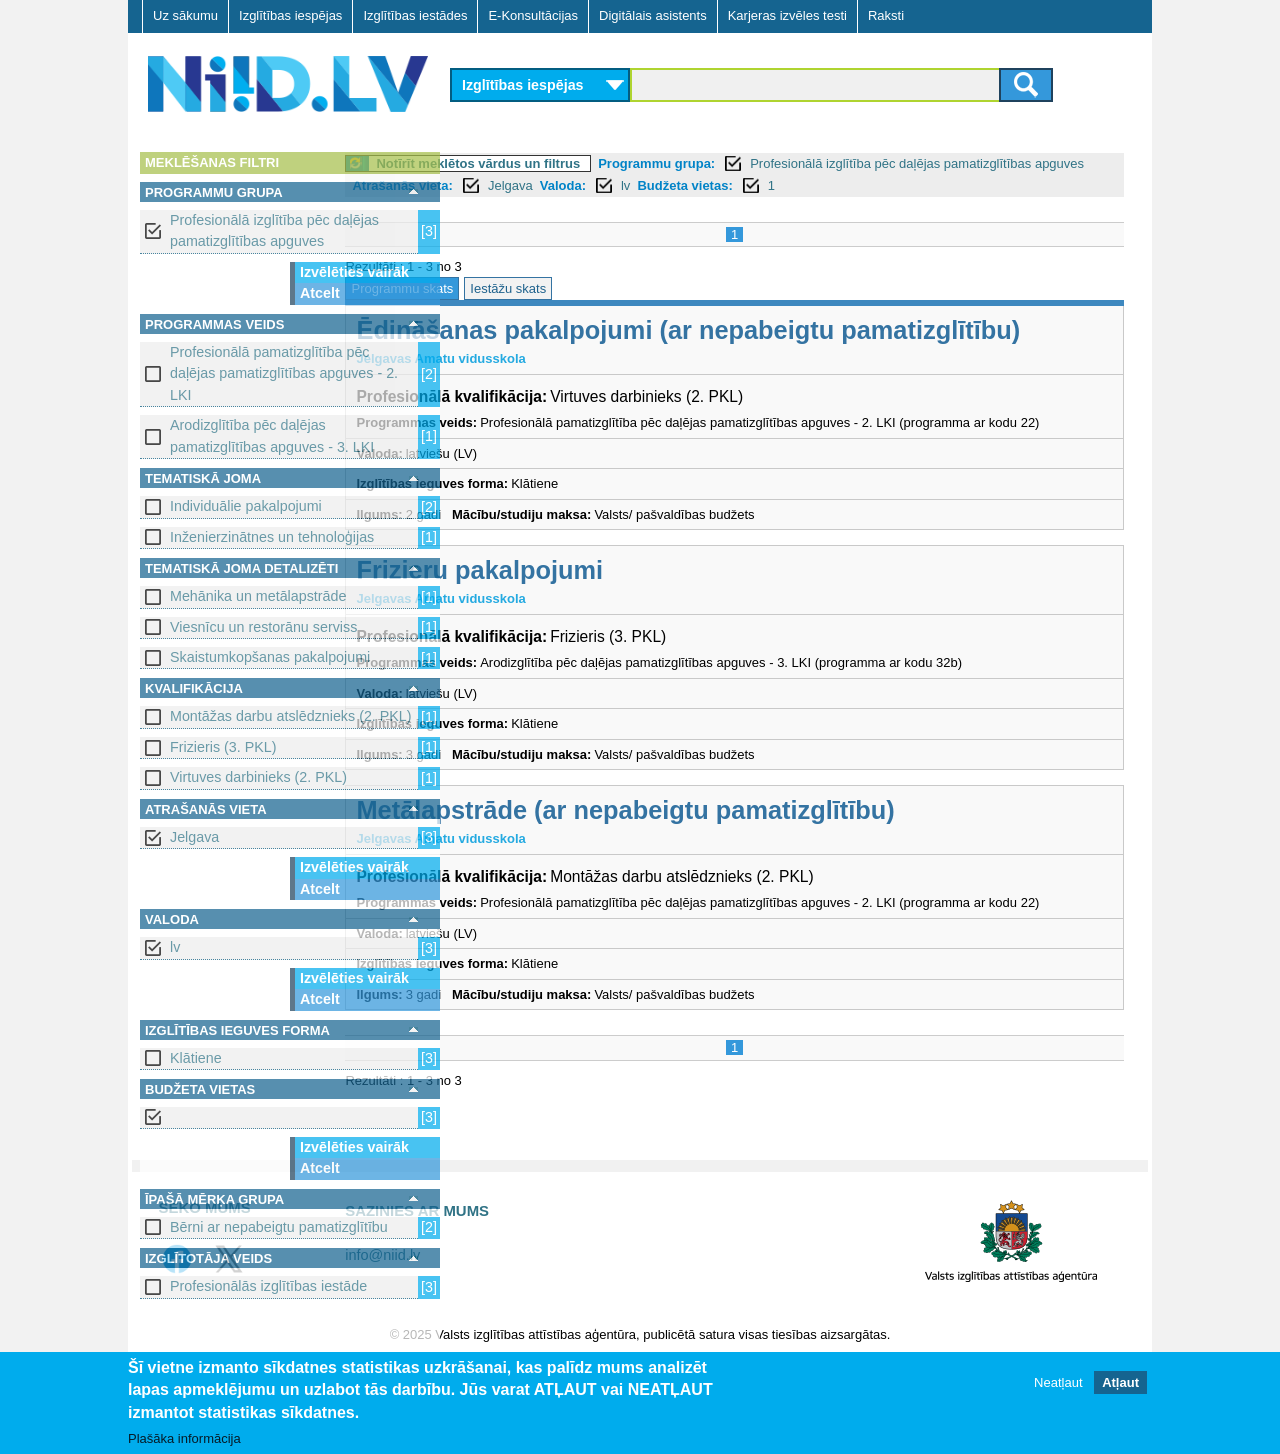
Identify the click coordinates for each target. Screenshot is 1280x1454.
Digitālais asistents (653, 15)
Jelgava (194, 837)
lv (175, 947)
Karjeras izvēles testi (787, 15)
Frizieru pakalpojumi (590, 628)
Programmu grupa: (767, 163)
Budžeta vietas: (939, 185)
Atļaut (1120, 1383)
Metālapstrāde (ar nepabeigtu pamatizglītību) (736, 868)
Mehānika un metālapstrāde (258, 596)
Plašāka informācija (184, 1439)
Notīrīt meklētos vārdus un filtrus (589, 163)
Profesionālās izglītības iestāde (268, 1286)
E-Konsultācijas (533, 15)
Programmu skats (513, 288)
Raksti (886, 15)
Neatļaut (1058, 1383)
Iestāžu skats (619, 288)
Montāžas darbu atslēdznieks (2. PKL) (291, 716)
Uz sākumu (185, 15)
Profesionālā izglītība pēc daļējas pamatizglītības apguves (274, 230)
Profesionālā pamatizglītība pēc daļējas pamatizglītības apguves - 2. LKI (284, 373)
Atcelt (320, 293)
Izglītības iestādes (415, 15)
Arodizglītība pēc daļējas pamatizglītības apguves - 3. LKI (272, 435)
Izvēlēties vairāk (354, 272)
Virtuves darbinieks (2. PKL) (258, 777)
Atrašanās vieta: (657, 185)
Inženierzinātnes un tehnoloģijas (272, 537)
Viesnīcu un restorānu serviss (263, 627)
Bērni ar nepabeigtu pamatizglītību (279, 1227)
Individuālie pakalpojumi (246, 506)
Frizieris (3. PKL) (223, 747)
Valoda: (817, 185)
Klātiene (196, 1058)
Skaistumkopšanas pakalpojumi (270, 657)
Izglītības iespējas (290, 15)
